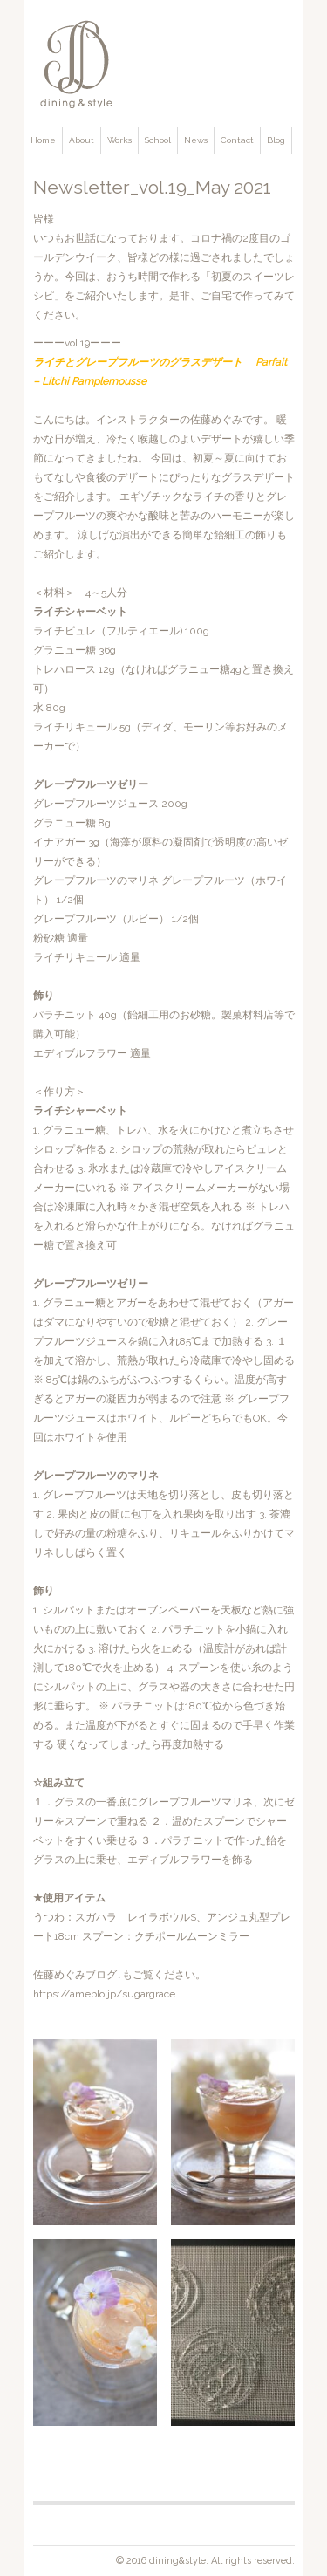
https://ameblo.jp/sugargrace (104, 1994)
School (158, 140)
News (196, 140)
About (81, 140)
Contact (237, 140)
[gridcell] (97, 2028)
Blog (276, 140)
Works (119, 140)
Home (43, 140)
